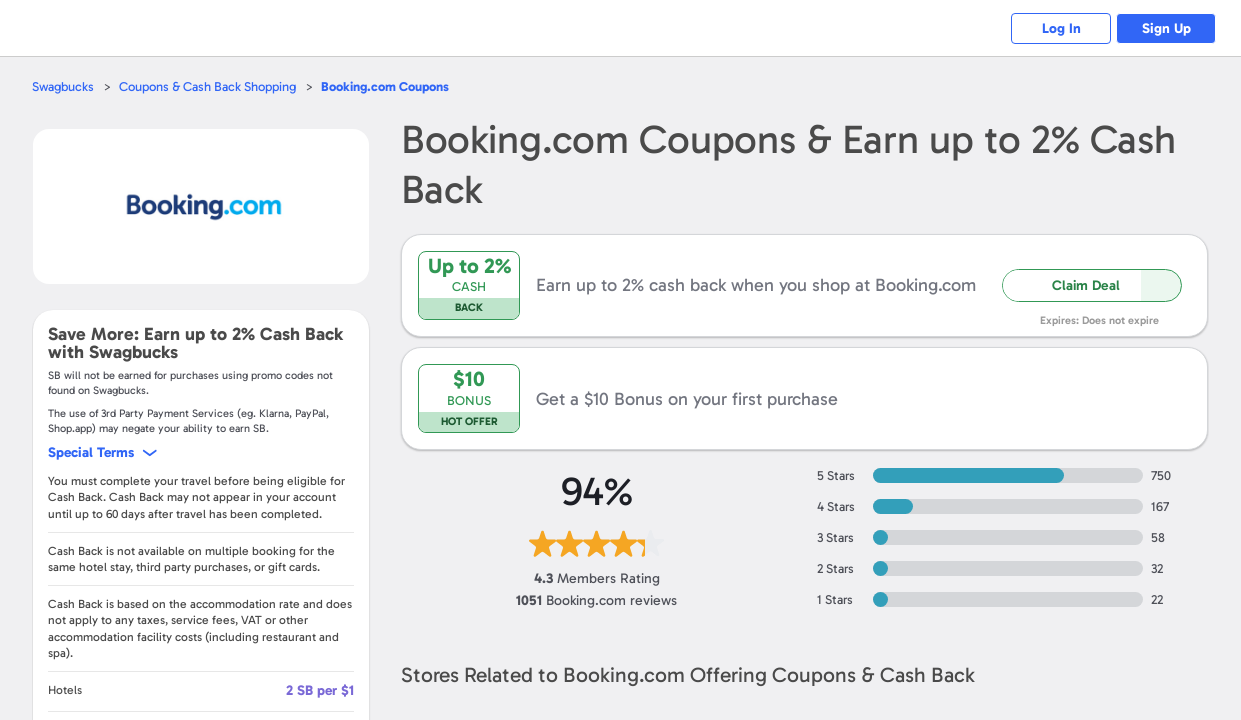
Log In (1061, 28)
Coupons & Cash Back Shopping (207, 86)
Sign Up (1166, 28)
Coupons (385, 86)
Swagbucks (63, 86)
